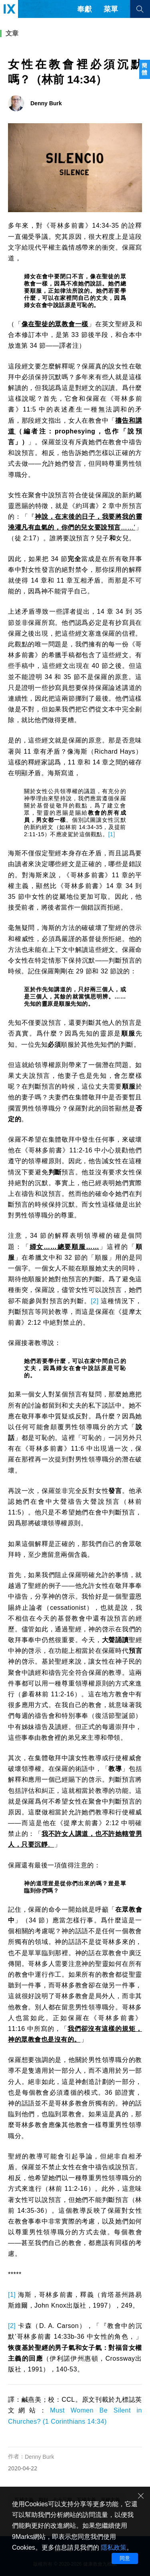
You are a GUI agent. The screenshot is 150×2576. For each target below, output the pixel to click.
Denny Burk (39, 2457)
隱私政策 (113, 2547)
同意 (125, 2558)
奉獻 (84, 9)
